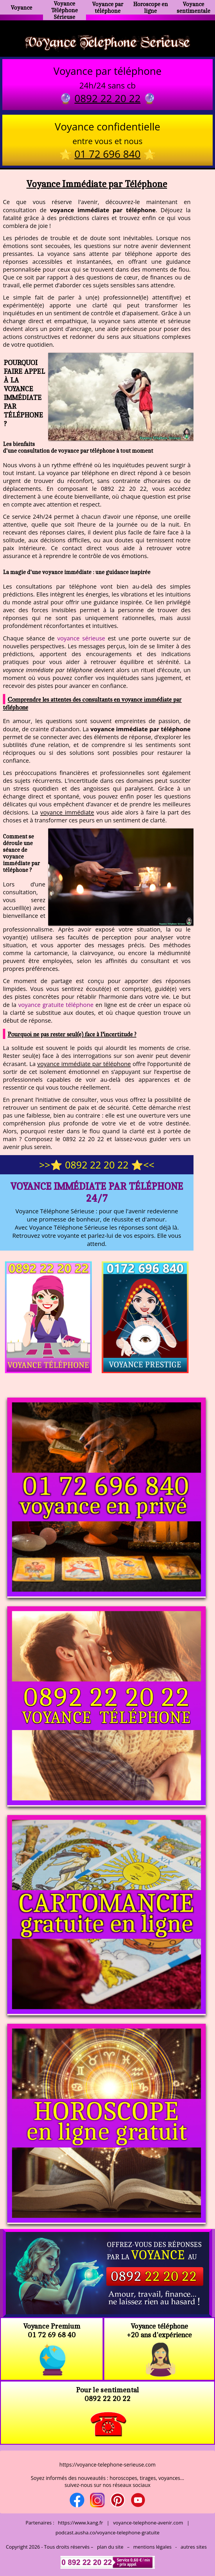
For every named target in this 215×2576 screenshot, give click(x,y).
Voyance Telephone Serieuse (107, 41)
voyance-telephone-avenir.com (148, 2522)
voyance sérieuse (81, 638)
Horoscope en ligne (150, 7)
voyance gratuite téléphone (56, 1005)
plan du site (110, 2546)
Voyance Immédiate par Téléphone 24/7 (96, 1192)
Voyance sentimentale (193, 7)
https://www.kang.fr (80, 2522)
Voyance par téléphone (107, 7)
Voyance (21, 7)
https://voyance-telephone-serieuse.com (107, 2464)
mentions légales (152, 2546)
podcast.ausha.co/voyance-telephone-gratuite (107, 2532)
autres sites (193, 2546)
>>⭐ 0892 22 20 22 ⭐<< (97, 1164)
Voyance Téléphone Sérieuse (64, 10)
